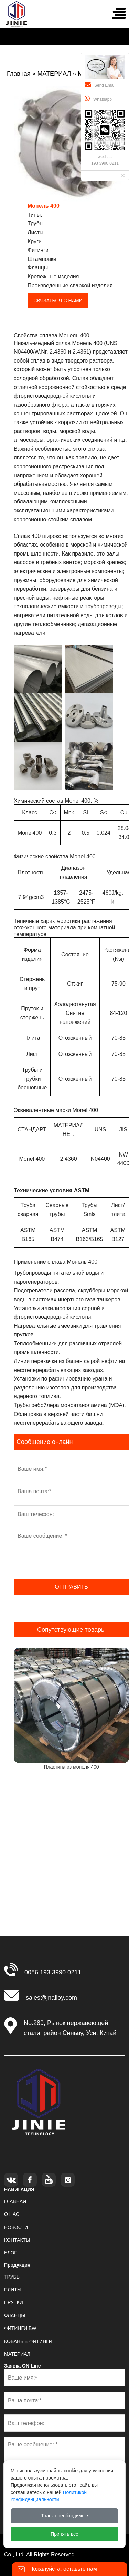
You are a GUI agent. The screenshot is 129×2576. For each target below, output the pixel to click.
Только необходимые (64, 2515)
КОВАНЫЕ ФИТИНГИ (28, 2341)
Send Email (100, 85)
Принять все (64, 2534)
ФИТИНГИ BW (20, 2328)
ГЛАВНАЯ (15, 2201)
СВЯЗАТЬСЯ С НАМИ (58, 300)
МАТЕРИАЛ (54, 73)
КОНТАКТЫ (17, 2240)
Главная (19, 73)
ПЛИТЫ (12, 2289)
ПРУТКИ (13, 2302)
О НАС (11, 2214)
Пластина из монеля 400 (71, 1767)
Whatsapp (98, 98)
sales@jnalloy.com (51, 1997)
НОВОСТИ (16, 2227)
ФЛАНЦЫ (14, 2315)
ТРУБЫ (12, 2277)
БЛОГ (10, 2253)
